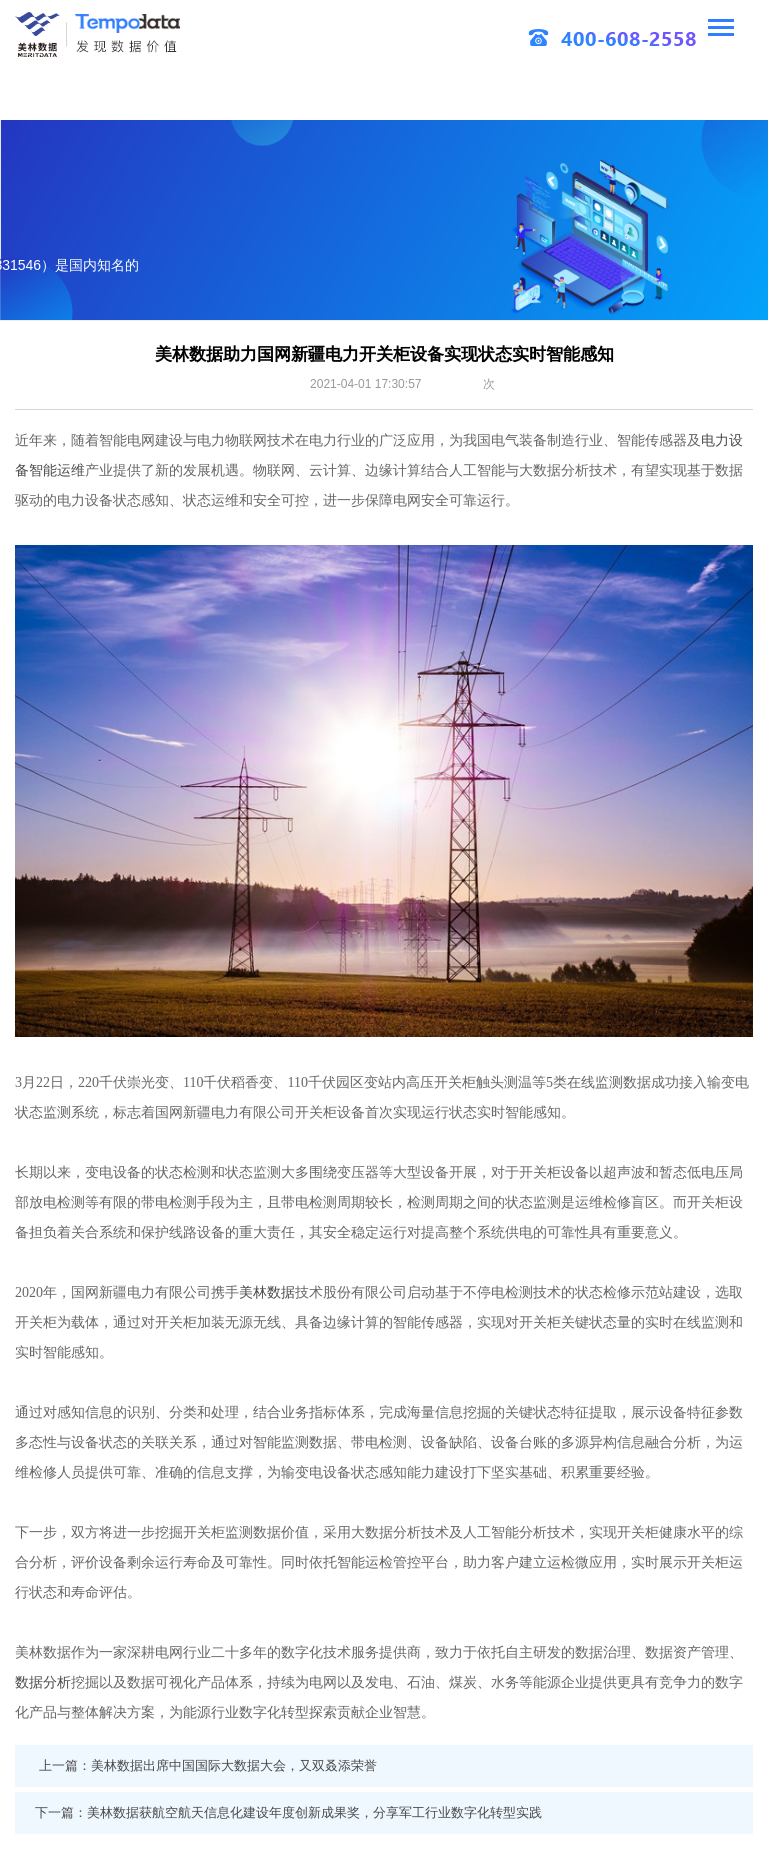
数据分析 (43, 1682)
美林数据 (267, 1292)
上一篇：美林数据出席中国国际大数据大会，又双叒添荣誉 (208, 1765)
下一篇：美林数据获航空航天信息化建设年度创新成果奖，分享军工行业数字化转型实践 (288, 1812)
